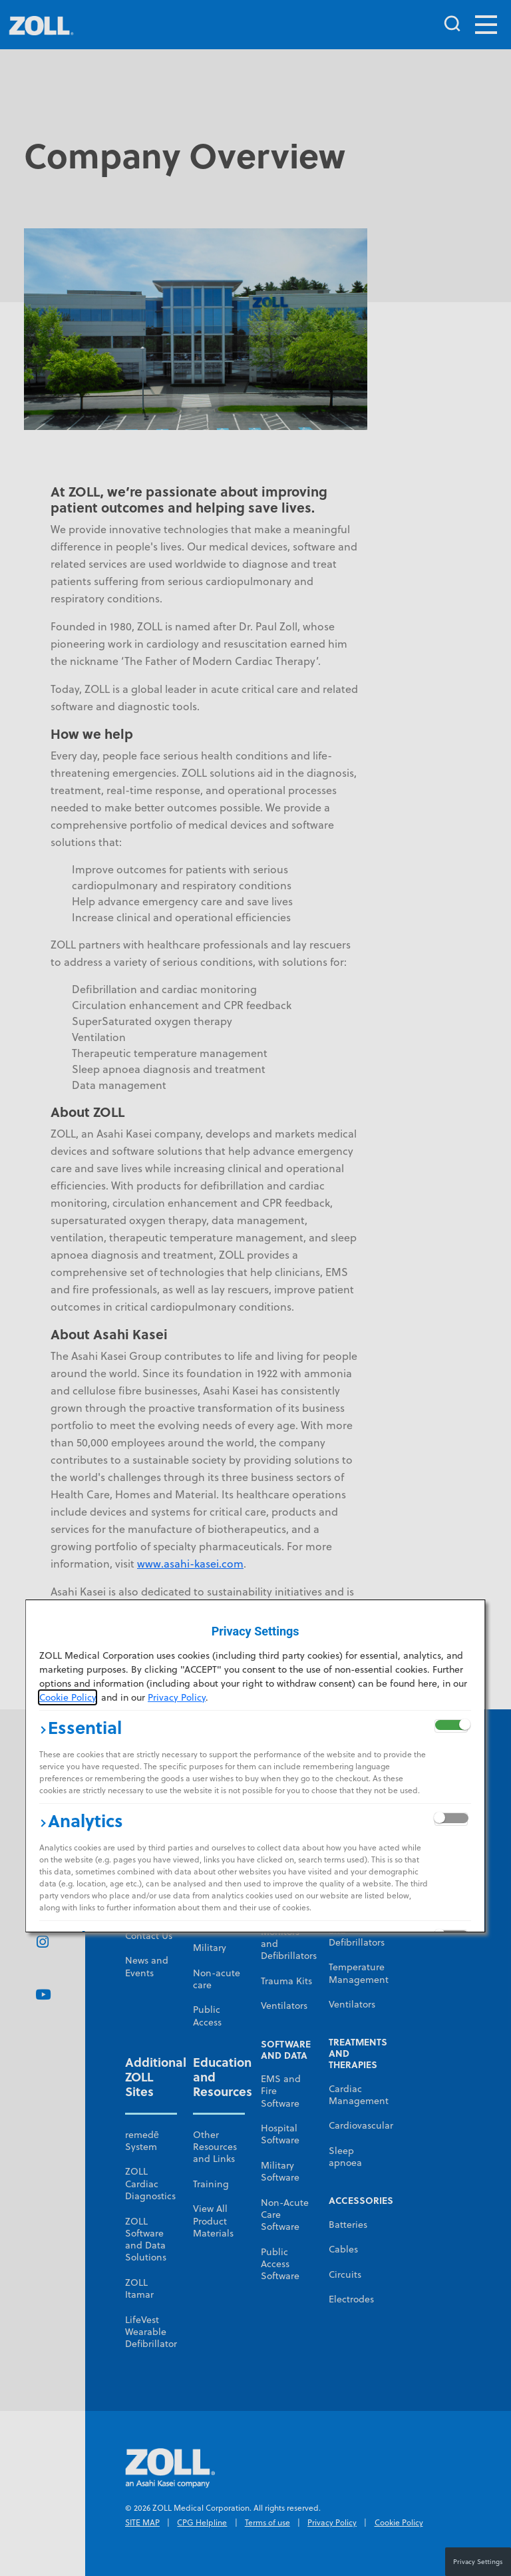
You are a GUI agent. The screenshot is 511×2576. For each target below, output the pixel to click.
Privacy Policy (177, 1697)
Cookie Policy (67, 1697)
